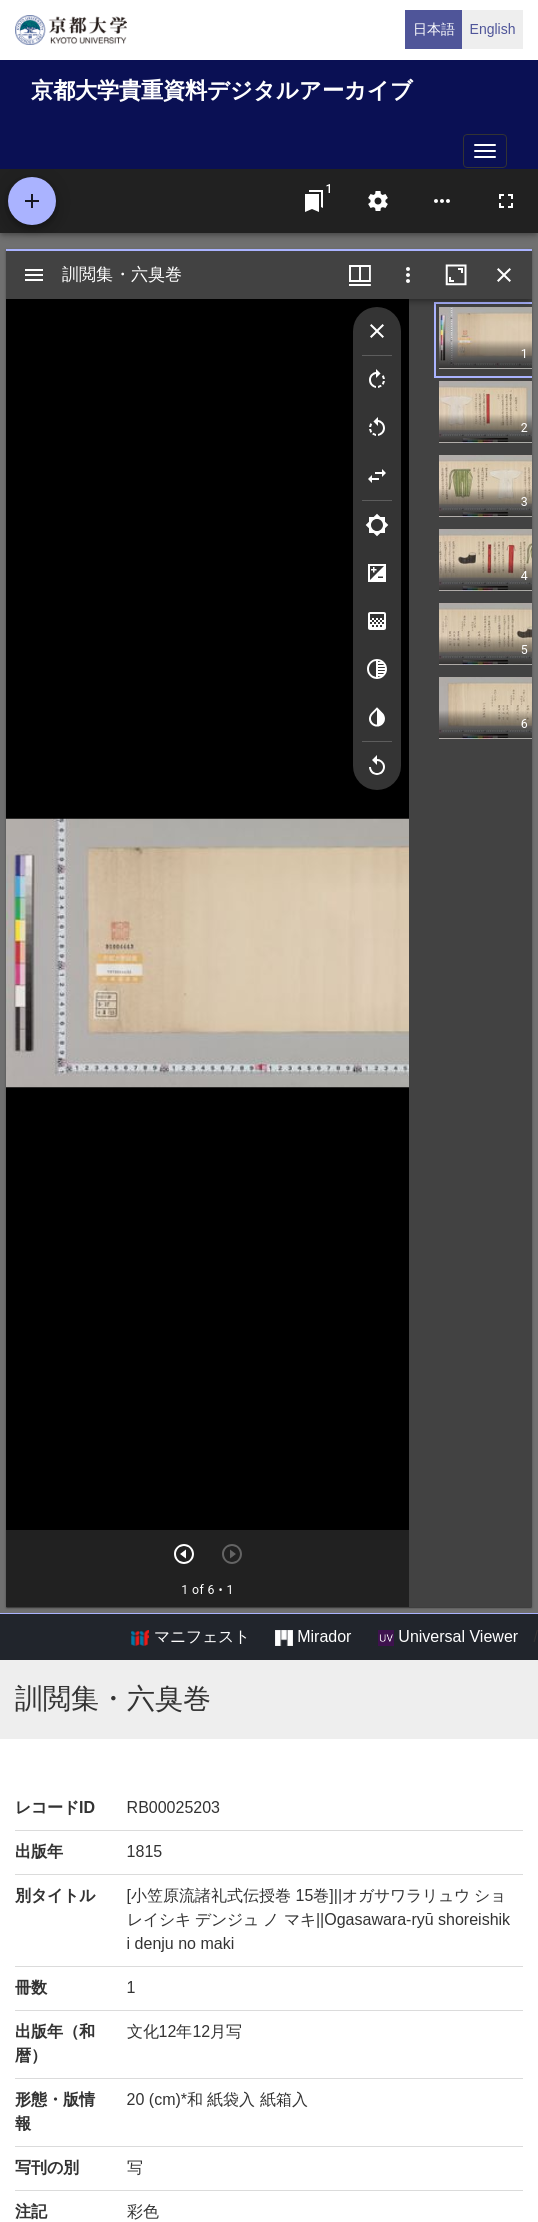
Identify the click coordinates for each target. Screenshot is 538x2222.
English (493, 29)
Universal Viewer (448, 1637)
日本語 (434, 29)
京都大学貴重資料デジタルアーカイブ (222, 90)
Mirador (313, 1637)
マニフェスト (190, 1637)
